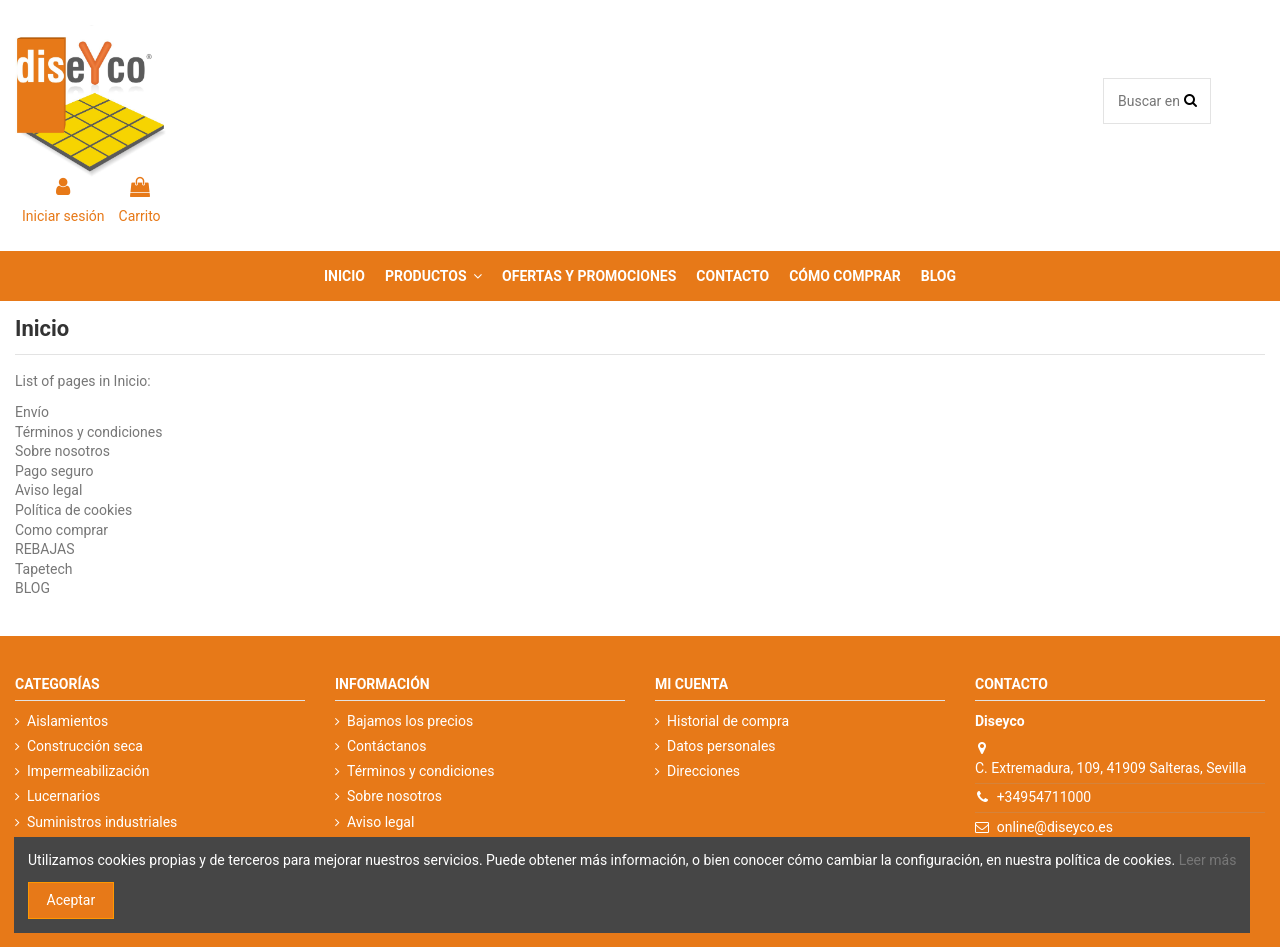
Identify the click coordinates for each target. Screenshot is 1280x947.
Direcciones (703, 771)
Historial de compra (728, 721)
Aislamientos (67, 721)
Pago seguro (54, 471)
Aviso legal (48, 490)
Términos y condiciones (88, 432)
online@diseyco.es (1055, 827)
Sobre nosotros (62, 451)
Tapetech (44, 569)
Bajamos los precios (410, 721)
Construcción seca (85, 746)
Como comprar (61, 530)
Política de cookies (73, 510)
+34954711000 (1044, 797)
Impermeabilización (88, 771)
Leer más (1208, 860)
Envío (32, 412)
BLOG (32, 588)
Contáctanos (387, 746)
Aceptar (71, 900)
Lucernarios (63, 796)
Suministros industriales (102, 822)
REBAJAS (44, 549)
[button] (433, 276)
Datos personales (721, 746)
